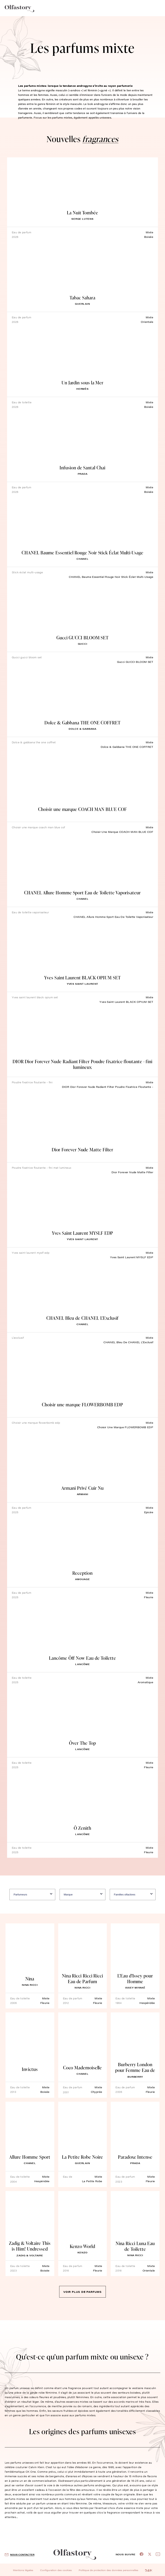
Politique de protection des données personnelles (108, 2570)
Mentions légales (23, 2570)
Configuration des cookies (56, 2570)
